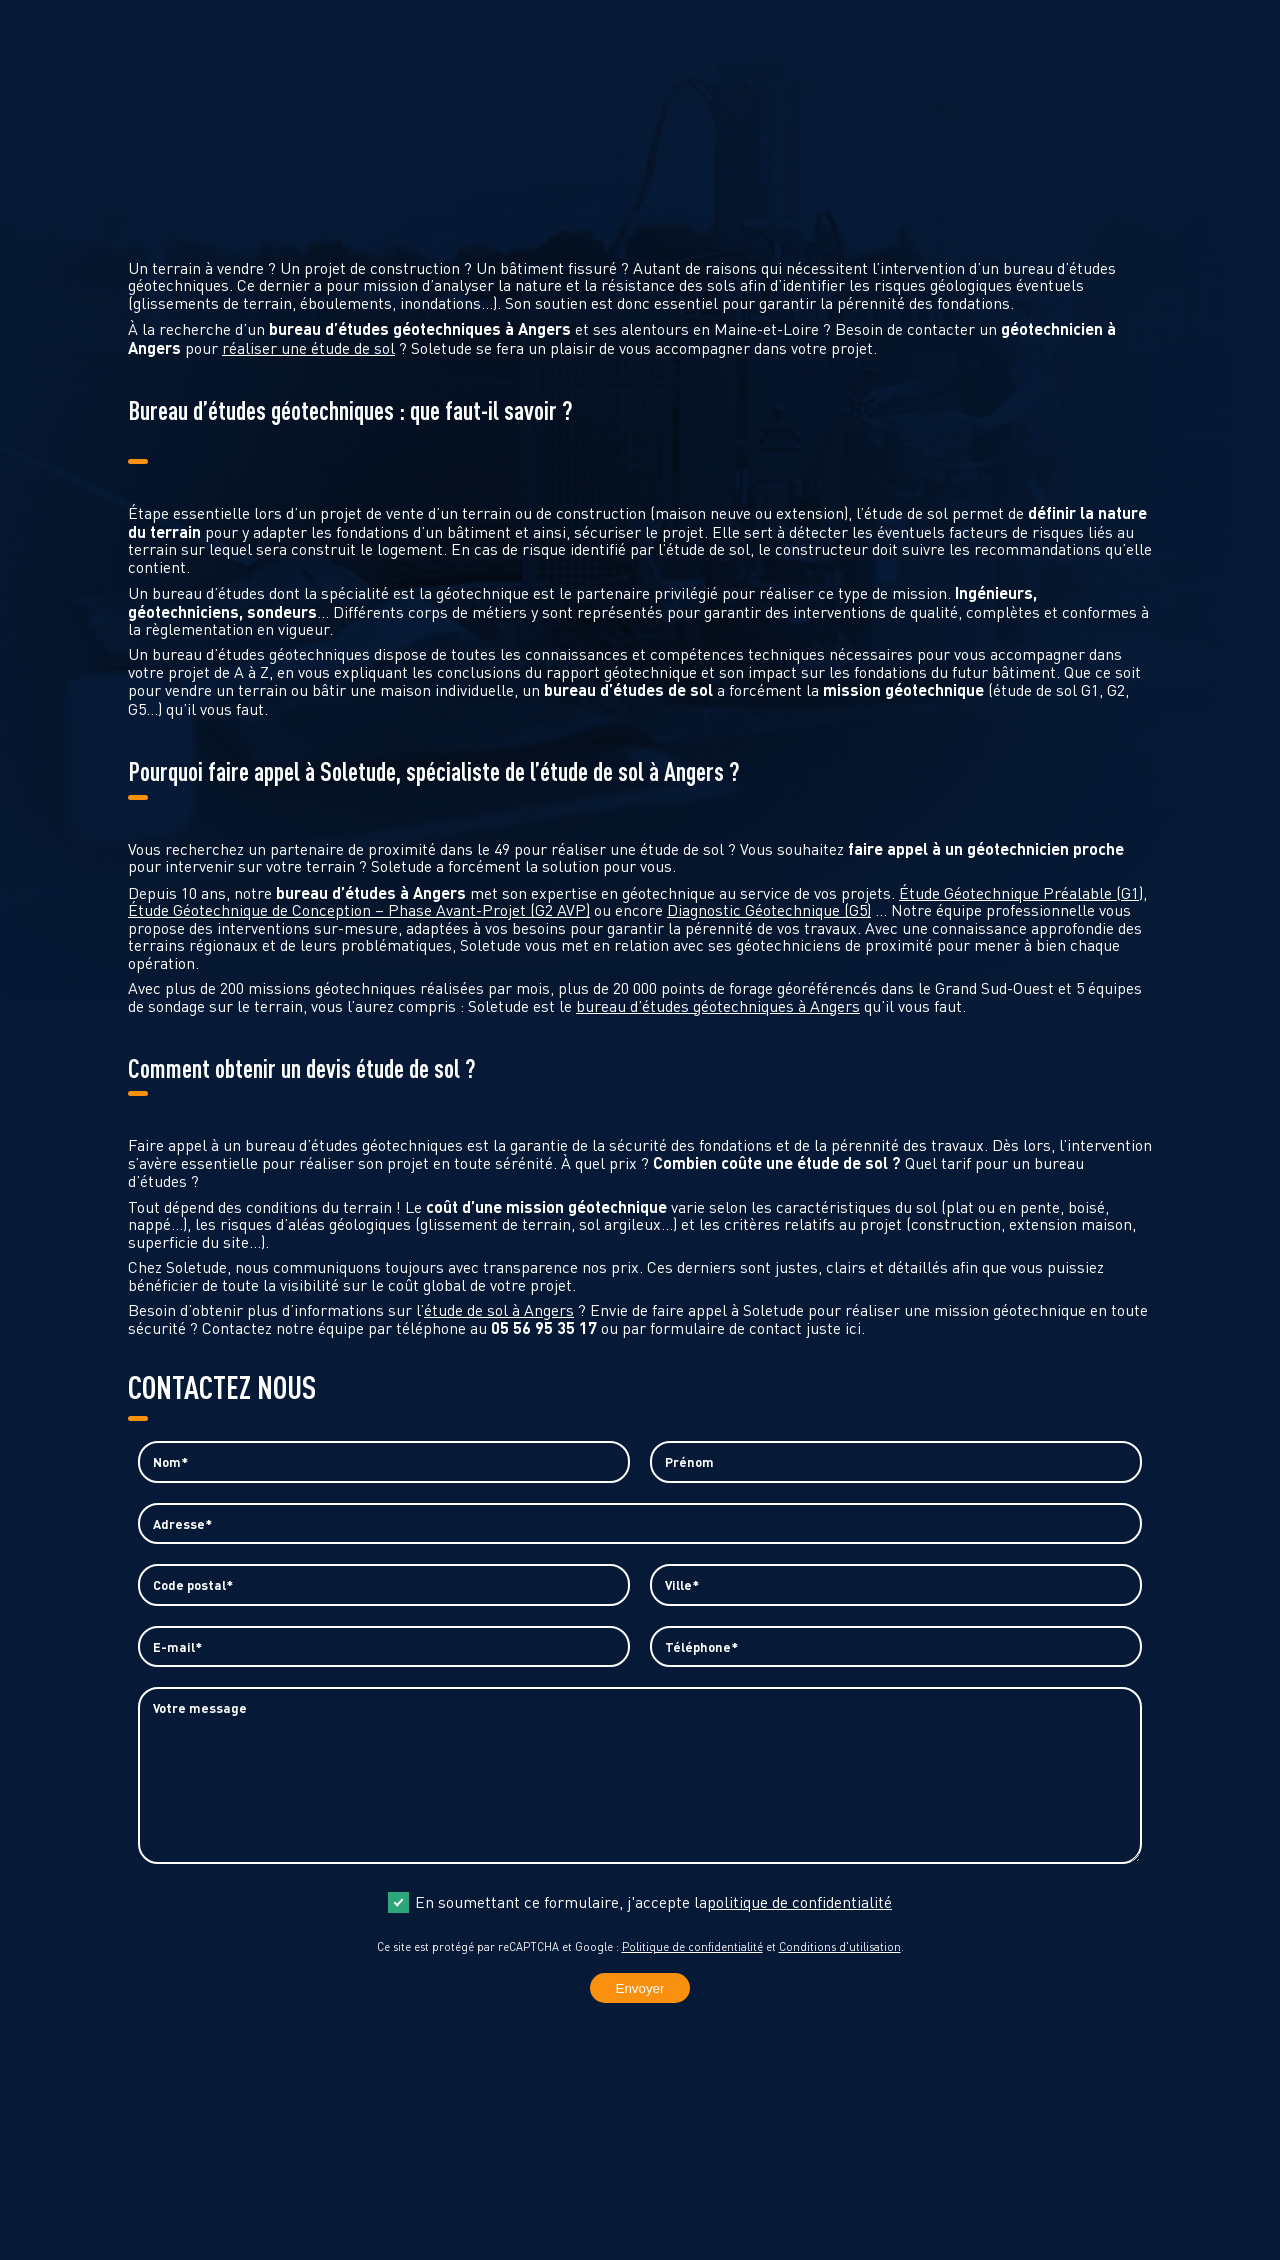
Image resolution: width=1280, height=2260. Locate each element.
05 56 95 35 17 (76, 2195)
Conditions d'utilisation (840, 1970)
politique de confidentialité (799, 1926)
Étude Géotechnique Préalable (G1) (1021, 893)
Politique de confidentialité (692, 1970)
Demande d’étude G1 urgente (481, 20)
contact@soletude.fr (98, 2216)
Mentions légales (719, 2210)
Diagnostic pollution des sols (756, 20)
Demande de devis (257, 20)
